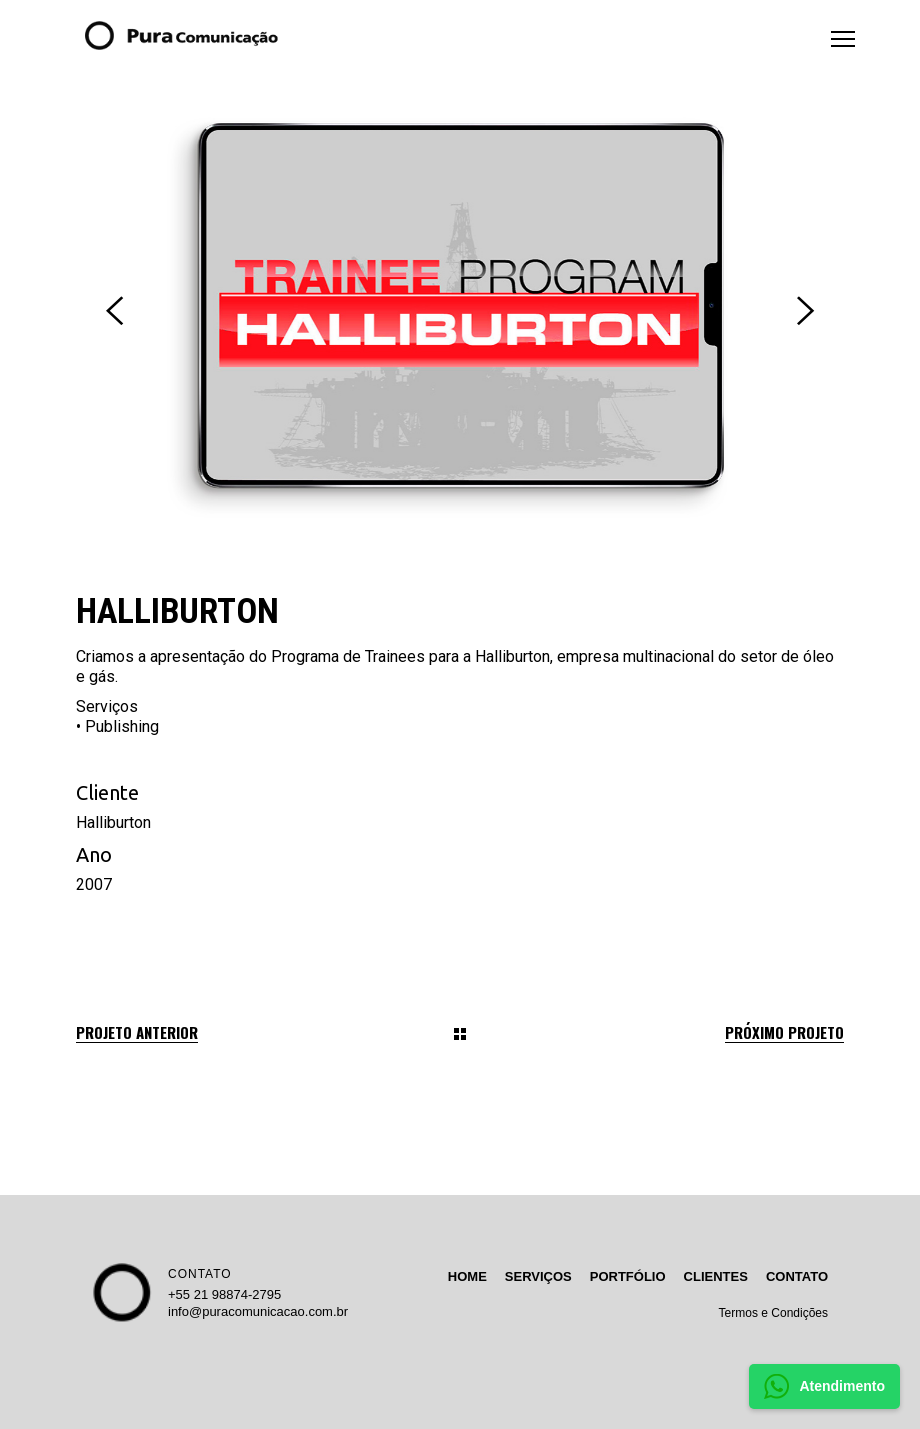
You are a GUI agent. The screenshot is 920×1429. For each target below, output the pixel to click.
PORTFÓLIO (628, 1276)
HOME (467, 1276)
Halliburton (113, 822)
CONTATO (200, 1274)
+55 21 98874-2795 (224, 1294)
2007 (94, 884)
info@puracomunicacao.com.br (258, 1311)
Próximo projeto (784, 1032)
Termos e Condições (773, 1313)
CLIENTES (716, 1276)
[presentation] (114, 311)
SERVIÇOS (538, 1276)
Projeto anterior (137, 1032)
